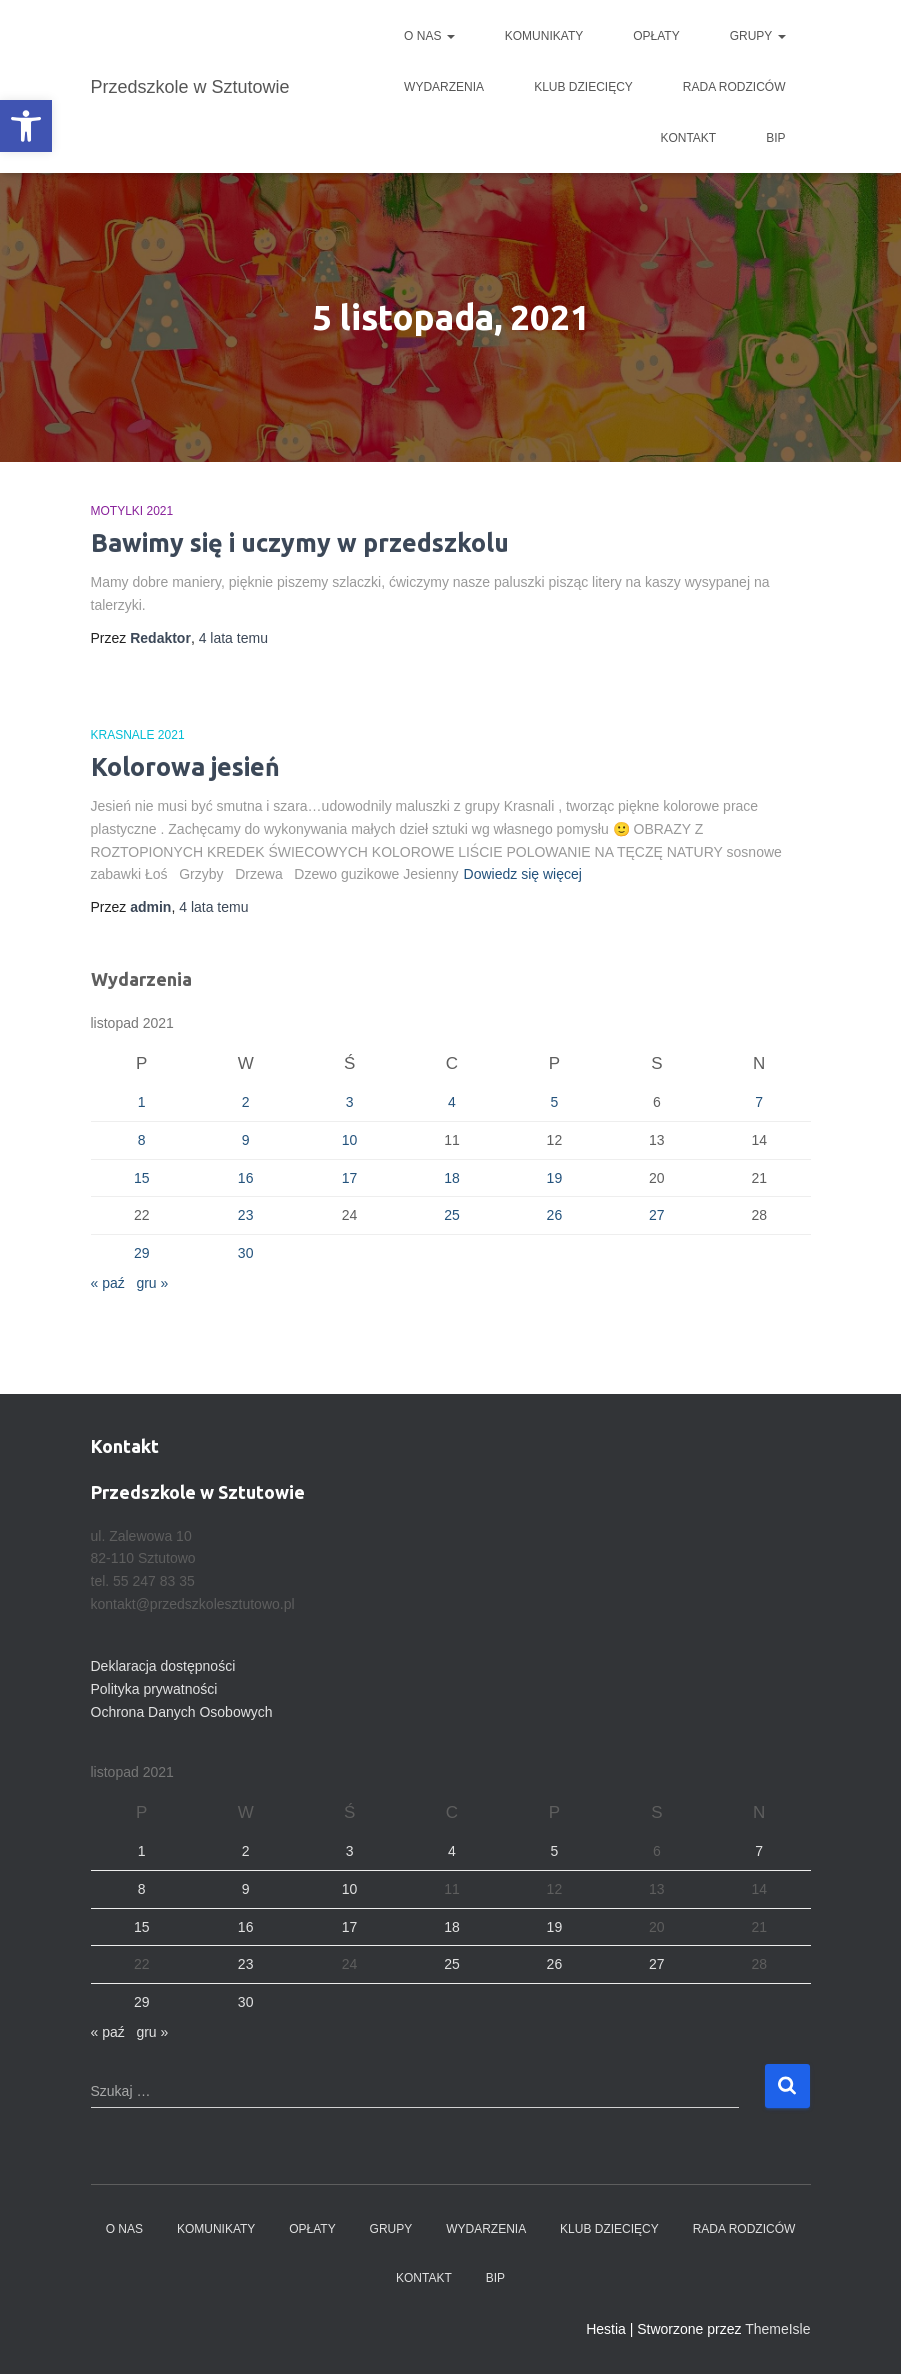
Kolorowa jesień (185, 767)
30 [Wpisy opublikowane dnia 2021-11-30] (246, 1253)
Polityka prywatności (154, 1689)
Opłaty (656, 36)
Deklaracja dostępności (163, 1666)
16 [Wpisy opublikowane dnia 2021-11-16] (246, 1178)
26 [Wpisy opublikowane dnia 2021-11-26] (555, 1215)
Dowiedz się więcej (523, 874)
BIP (775, 138)
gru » (152, 1283)
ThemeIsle (777, 2329)
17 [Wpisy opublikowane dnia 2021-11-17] (350, 1178)
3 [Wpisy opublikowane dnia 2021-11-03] (350, 1102)
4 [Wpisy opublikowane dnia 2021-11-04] (452, 1102)
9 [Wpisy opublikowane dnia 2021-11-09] (246, 1140)
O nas (429, 36)
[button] (26, 126)
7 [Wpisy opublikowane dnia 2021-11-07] (759, 1102)
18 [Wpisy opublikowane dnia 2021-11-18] (452, 1178)
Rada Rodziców (734, 87)
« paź (108, 1283)
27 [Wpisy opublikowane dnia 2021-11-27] (657, 1215)
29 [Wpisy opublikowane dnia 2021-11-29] (142, 1253)
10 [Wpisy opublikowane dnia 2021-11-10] (350, 1140)
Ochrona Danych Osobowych (182, 1712)
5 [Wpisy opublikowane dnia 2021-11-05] (555, 1102)
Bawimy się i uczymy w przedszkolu (300, 543)
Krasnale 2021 (138, 735)
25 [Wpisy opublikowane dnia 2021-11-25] (452, 1215)
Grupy (758, 36)
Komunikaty (544, 36)
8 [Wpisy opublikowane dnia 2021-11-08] (142, 1140)
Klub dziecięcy (583, 87)
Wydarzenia (444, 87)
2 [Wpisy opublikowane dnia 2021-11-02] (246, 1102)
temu (233, 638)
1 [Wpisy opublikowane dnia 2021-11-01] (142, 1102)
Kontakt (688, 138)
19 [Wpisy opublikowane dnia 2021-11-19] (555, 1178)
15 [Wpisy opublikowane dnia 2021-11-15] (142, 1178)
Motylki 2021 (132, 511)
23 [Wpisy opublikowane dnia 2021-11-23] (246, 1215)
